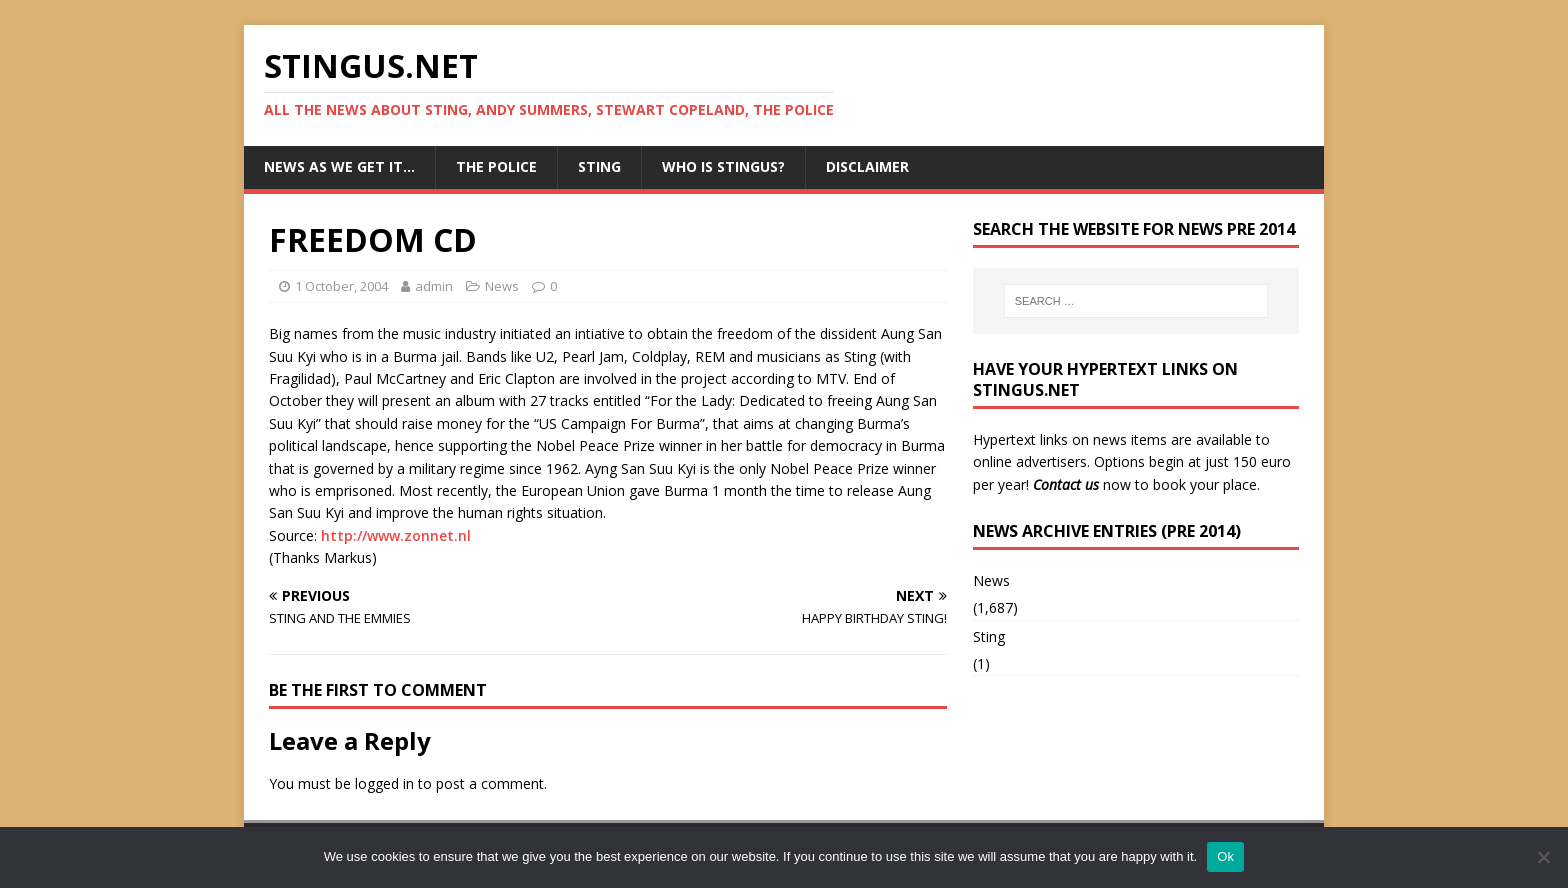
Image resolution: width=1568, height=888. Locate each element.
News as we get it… (339, 166)
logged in (384, 783)
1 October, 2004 (341, 286)
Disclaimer (867, 166)
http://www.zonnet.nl (396, 535)
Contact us (1066, 484)
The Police (496, 166)
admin (434, 286)
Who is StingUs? (723, 166)
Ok (1225, 856)
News (502, 286)
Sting (599, 166)
